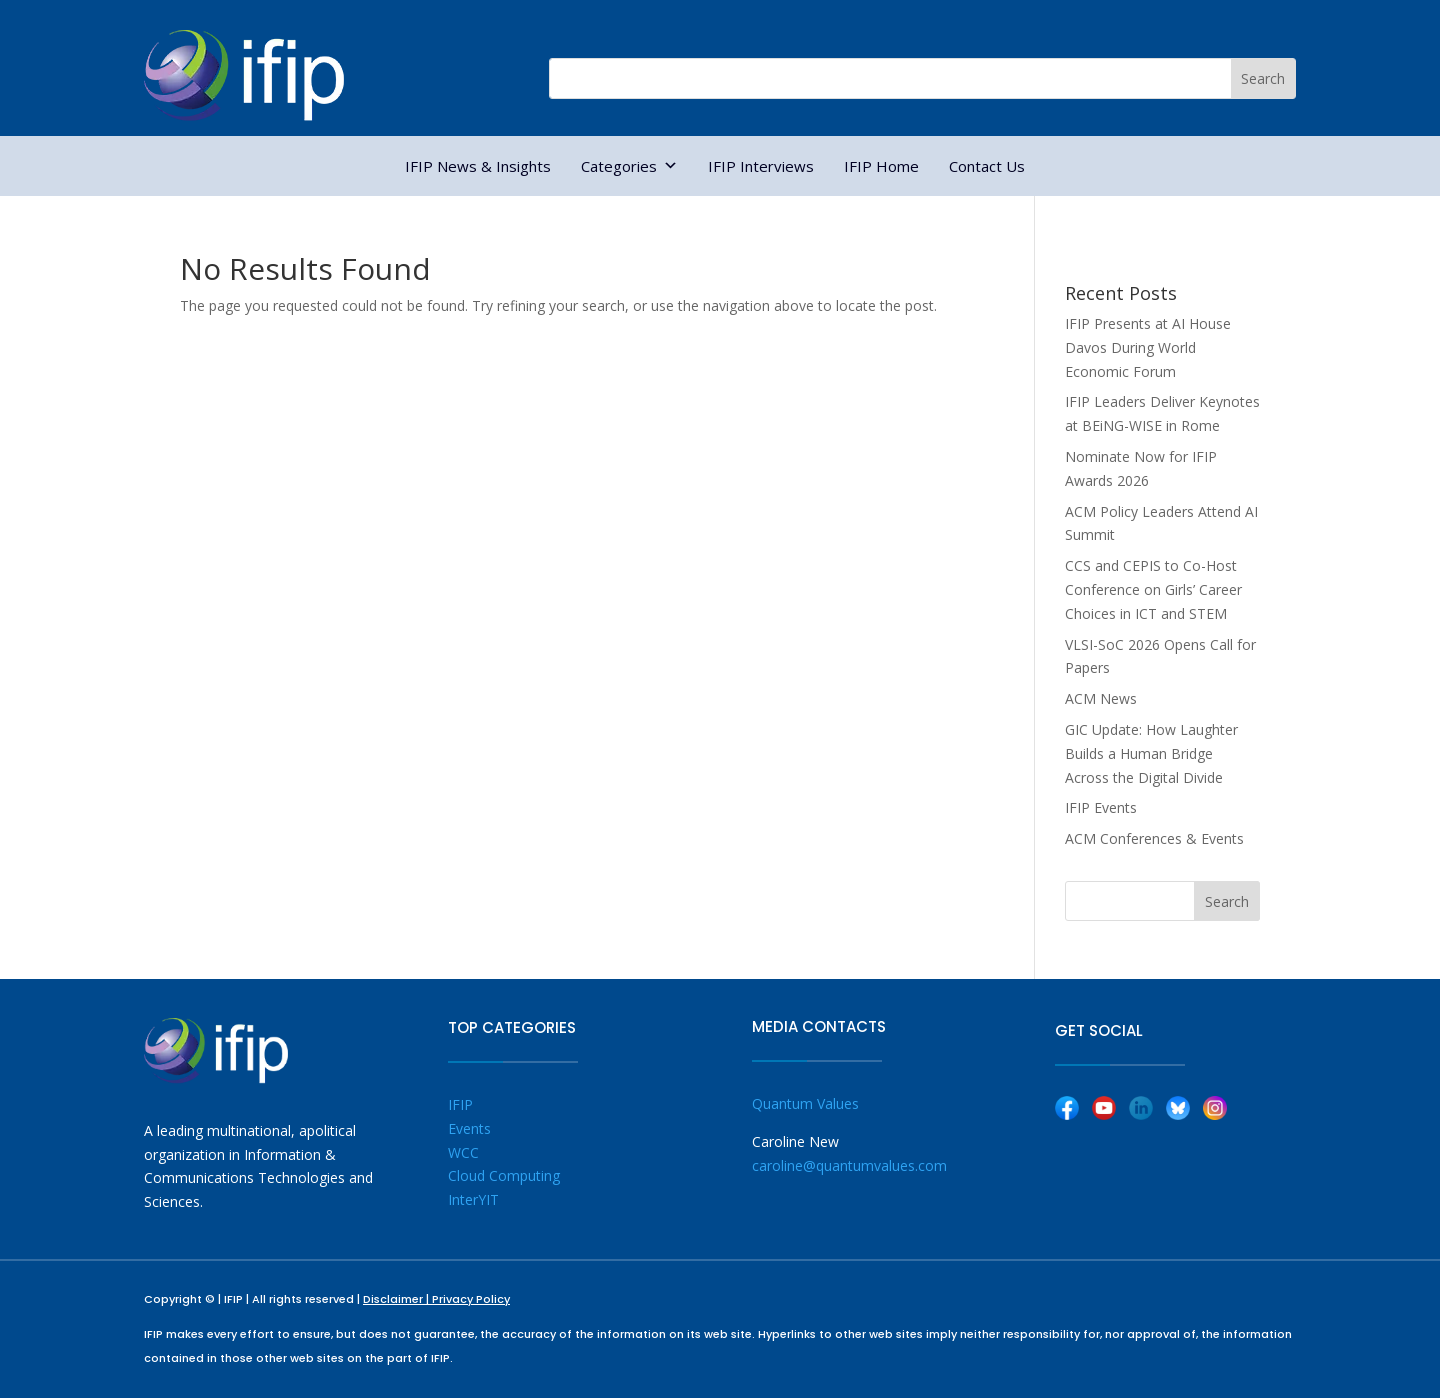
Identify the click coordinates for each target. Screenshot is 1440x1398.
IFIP (460, 1104)
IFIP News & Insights (478, 166)
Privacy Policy (471, 1299)
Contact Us (987, 166)
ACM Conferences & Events (1154, 838)
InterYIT (473, 1199)
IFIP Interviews (761, 166)
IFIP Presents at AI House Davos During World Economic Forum (1148, 347)
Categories (629, 166)
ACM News (1101, 698)
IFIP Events (1101, 807)
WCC (463, 1152)
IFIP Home (881, 166)
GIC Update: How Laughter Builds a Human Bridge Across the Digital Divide (1151, 753)
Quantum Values (805, 1103)
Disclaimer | (397, 1299)
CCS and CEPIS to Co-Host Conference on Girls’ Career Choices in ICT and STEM (1153, 589)
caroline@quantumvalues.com (849, 1165)
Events (469, 1128)
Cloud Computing (504, 1175)
